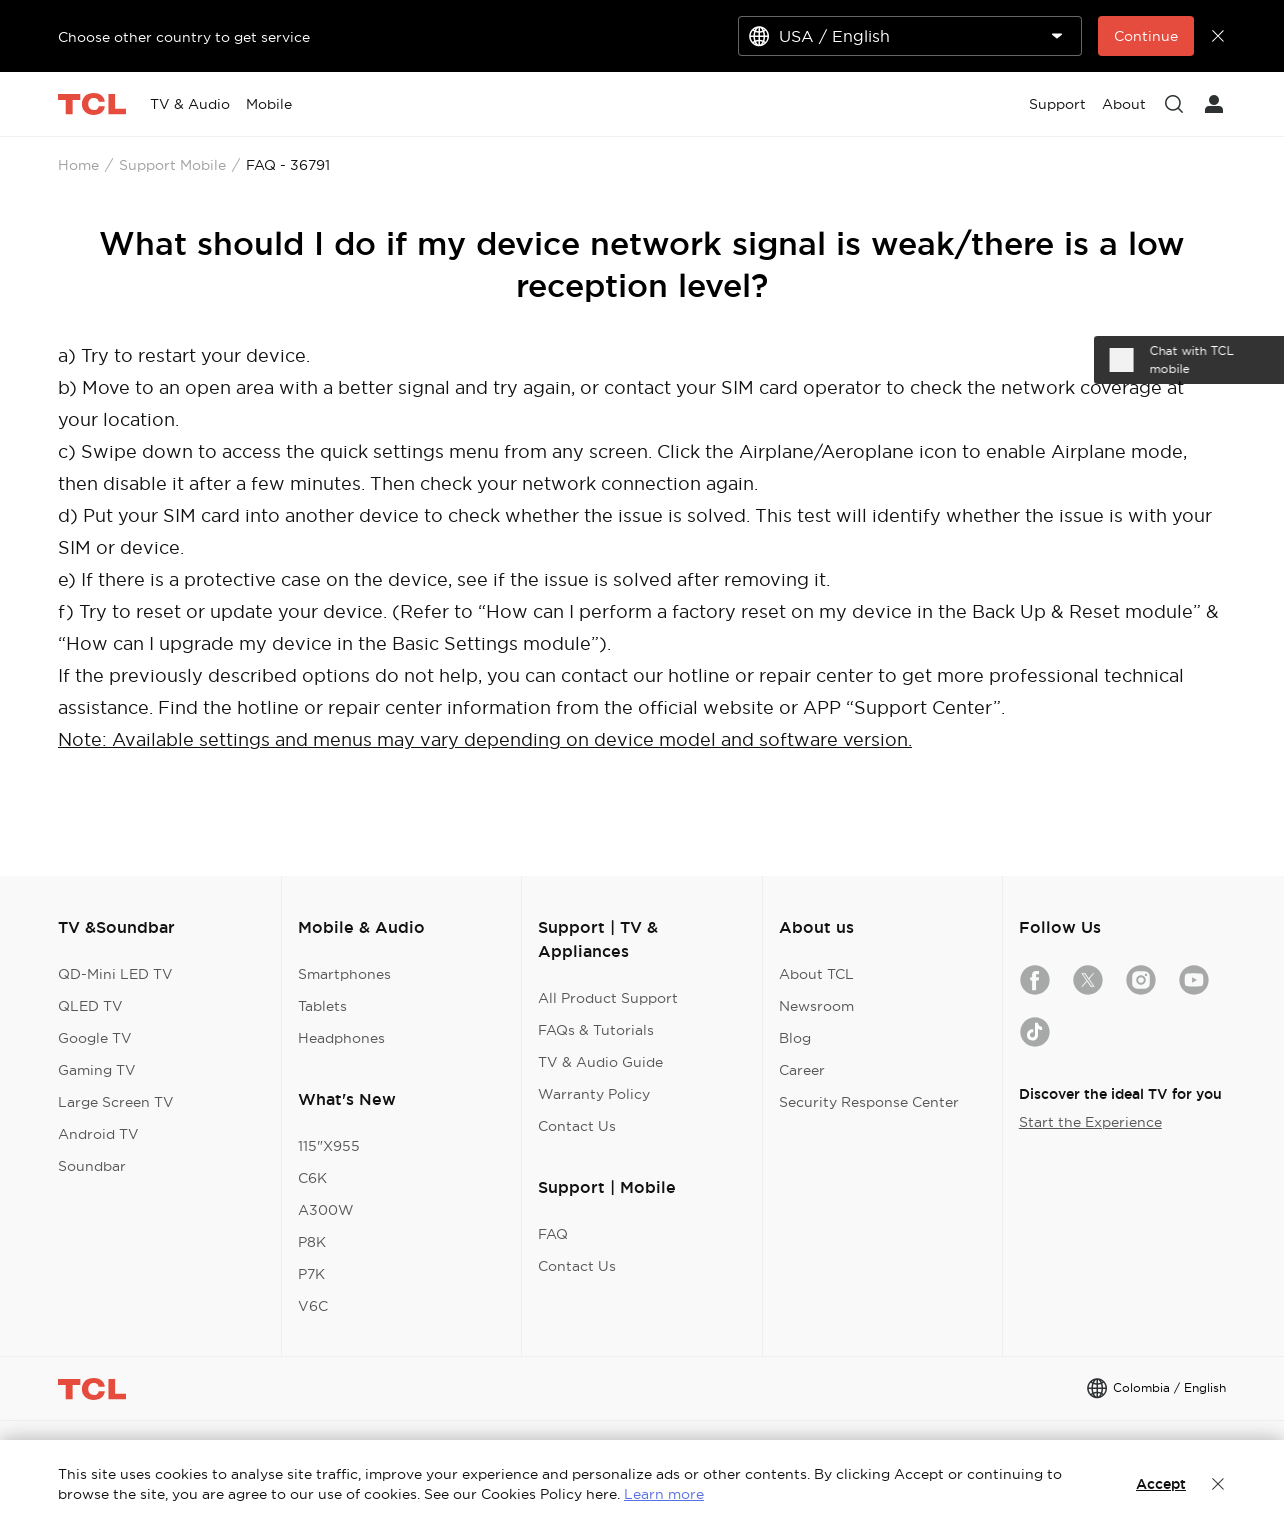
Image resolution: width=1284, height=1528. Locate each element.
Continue (1146, 36)
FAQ (553, 1234)
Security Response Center (869, 1102)
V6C (313, 1306)
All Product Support (608, 998)
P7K (311, 1274)
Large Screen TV (116, 1102)
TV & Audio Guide (600, 1062)
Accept (1161, 1484)
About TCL (816, 974)
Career (802, 1070)
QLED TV (90, 1006)
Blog (795, 1038)
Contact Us (577, 1126)
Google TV (95, 1038)
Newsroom (816, 1006)
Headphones (341, 1038)
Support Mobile (172, 165)
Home (78, 165)
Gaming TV (97, 1070)
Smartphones (344, 974)
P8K (312, 1242)
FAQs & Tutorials (596, 1030)
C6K (312, 1178)
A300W (326, 1210)
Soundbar (92, 1166)
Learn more (664, 1494)
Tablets (322, 1006)
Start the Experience (1090, 1122)
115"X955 (329, 1146)
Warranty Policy (594, 1094)
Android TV (98, 1134)
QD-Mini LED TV (115, 974)
